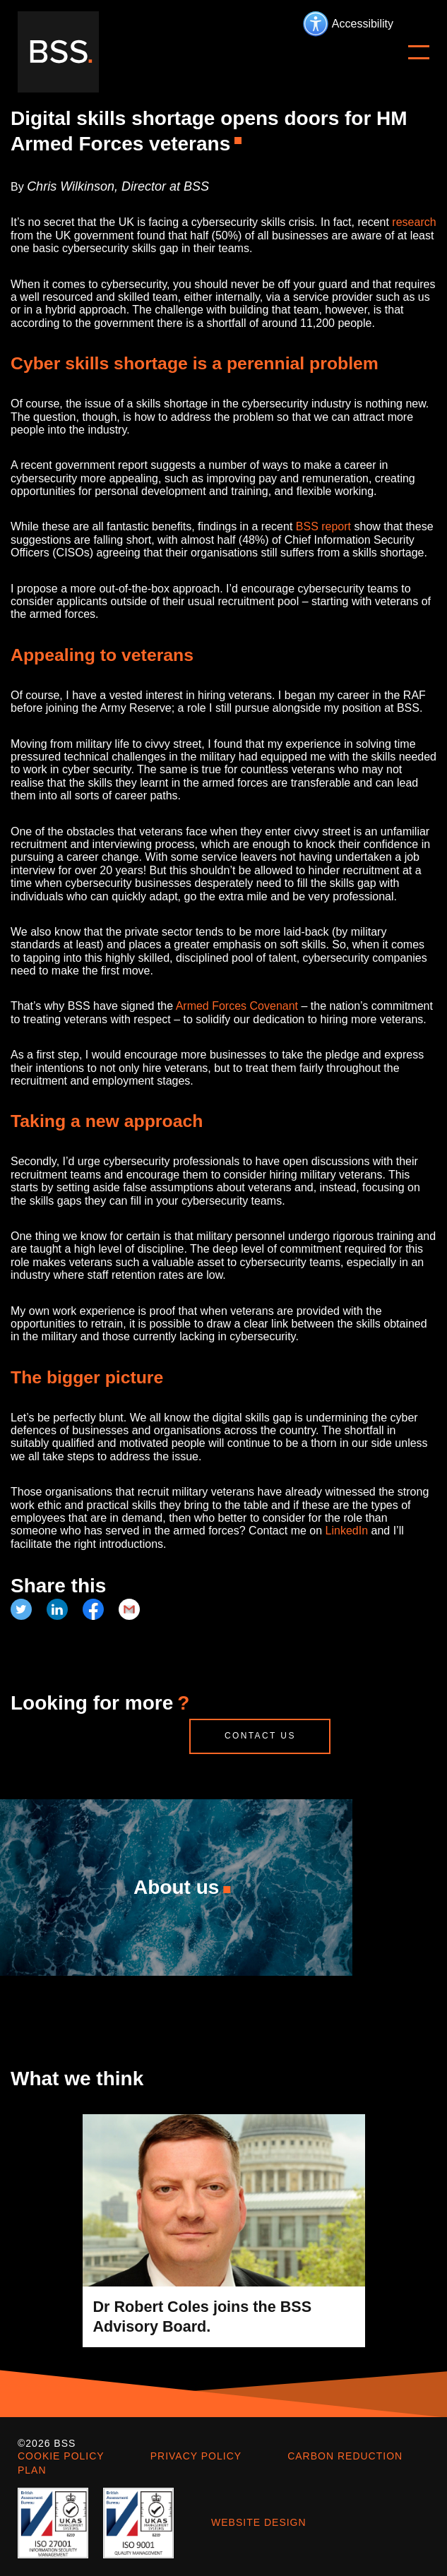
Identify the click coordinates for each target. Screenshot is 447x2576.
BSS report (323, 526)
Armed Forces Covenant (237, 1006)
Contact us (260, 1736)
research (414, 222)
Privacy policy (196, 2456)
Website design (258, 2522)
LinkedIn (347, 1531)
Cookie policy (61, 2456)
